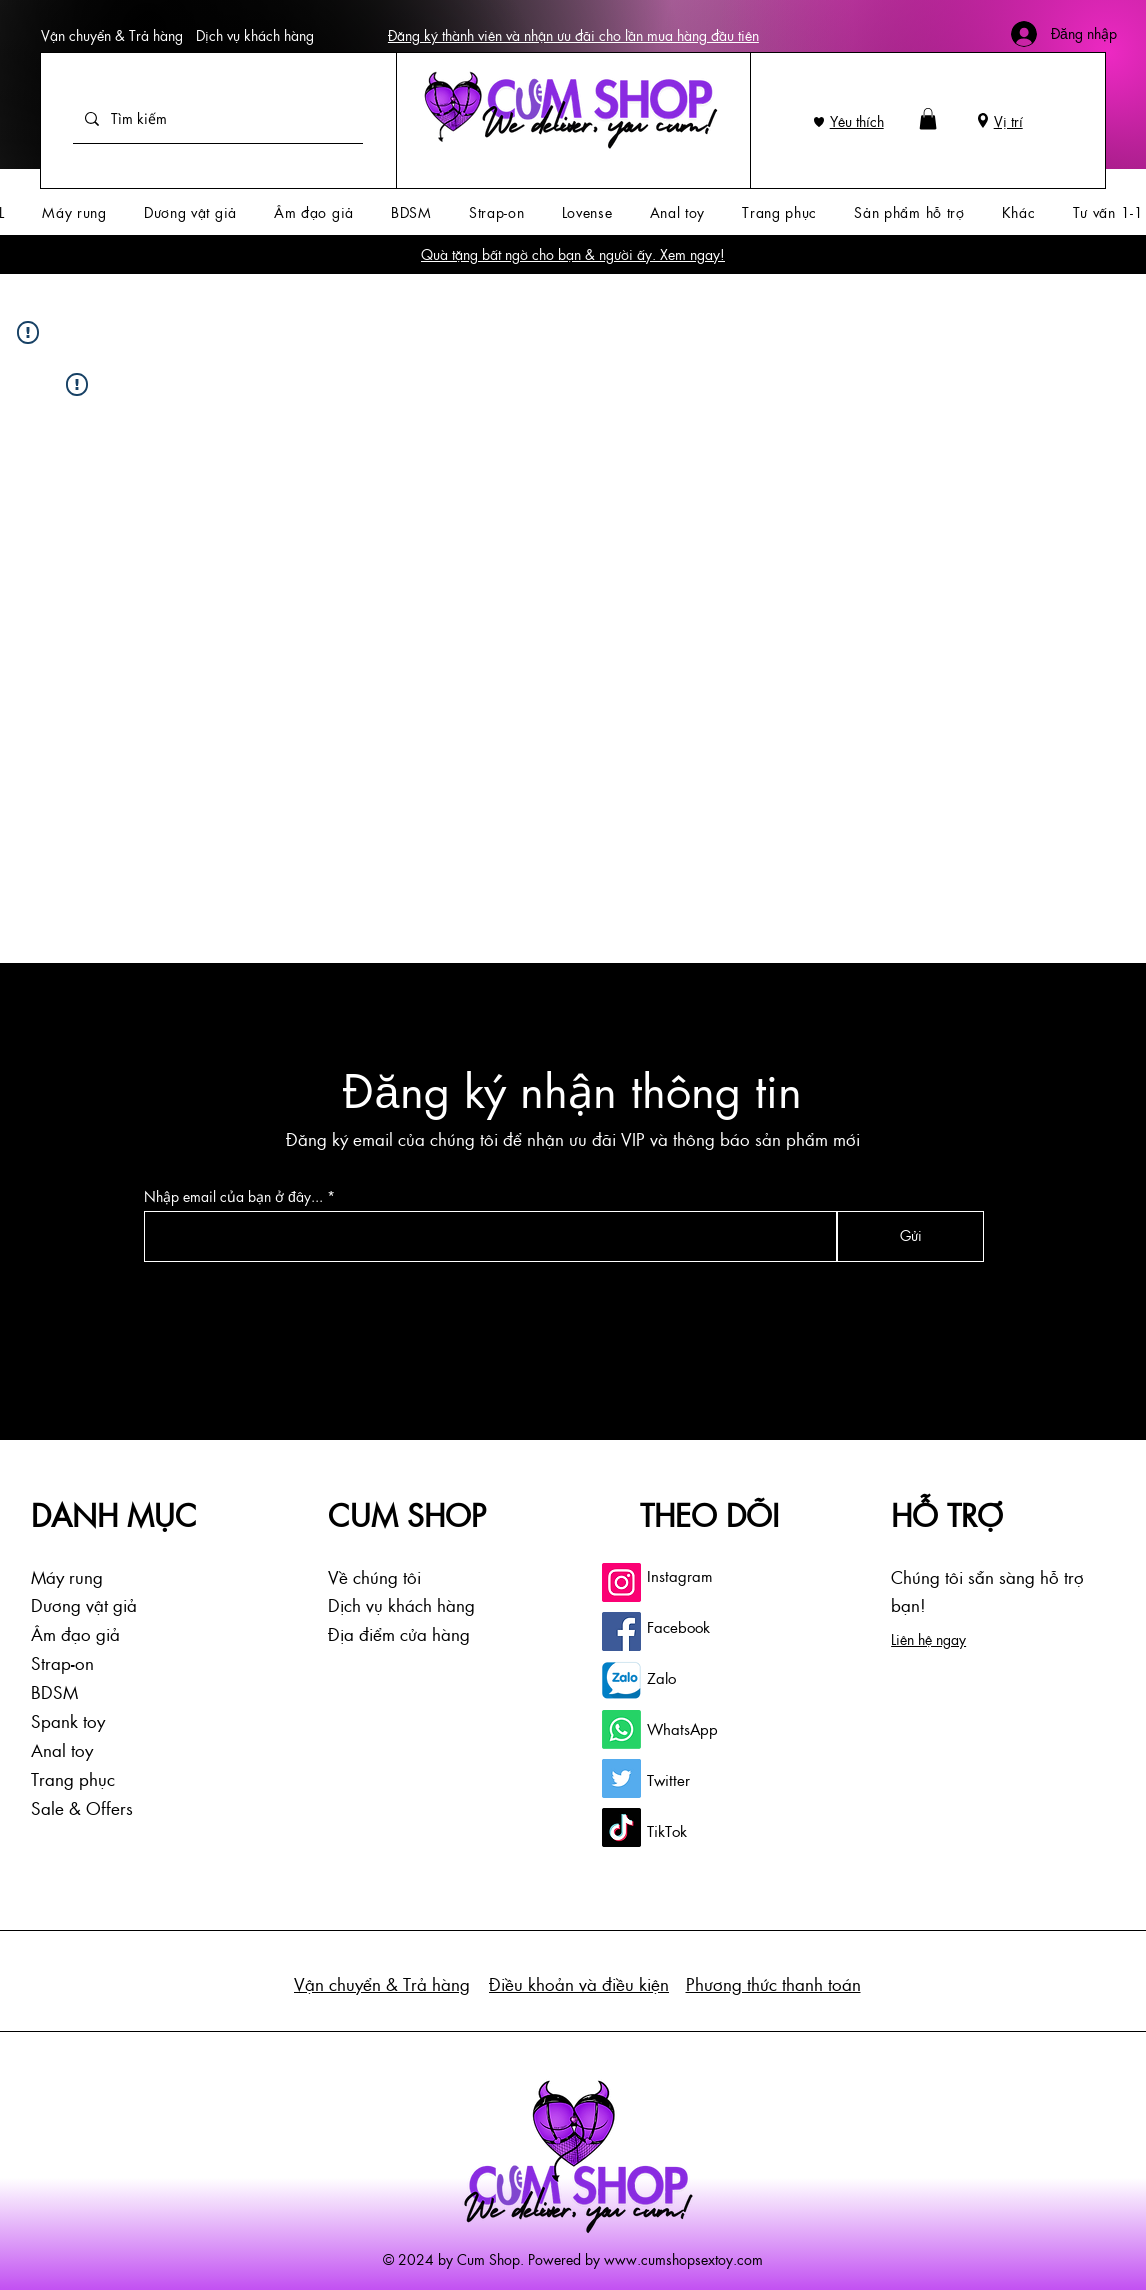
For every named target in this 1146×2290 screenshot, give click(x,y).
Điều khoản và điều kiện (579, 1984)
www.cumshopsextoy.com (683, 2259)
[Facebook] (621, 1631)
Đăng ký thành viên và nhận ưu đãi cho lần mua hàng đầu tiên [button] (573, 35)
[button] (928, 119)
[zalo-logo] (621, 1680)
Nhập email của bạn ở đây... (233, 1197)
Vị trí (1008, 121)
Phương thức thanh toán (773, 1984)
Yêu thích (857, 121)
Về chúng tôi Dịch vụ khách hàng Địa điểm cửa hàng (401, 1606)
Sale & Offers (82, 1808)
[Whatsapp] (621, 1729)
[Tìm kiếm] (216, 118)
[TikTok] (621, 1827)
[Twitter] (621, 1778)
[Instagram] (621, 1582)
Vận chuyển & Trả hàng (112, 35)
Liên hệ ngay (928, 1639)
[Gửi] (910, 1236)
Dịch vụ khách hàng (255, 35)
